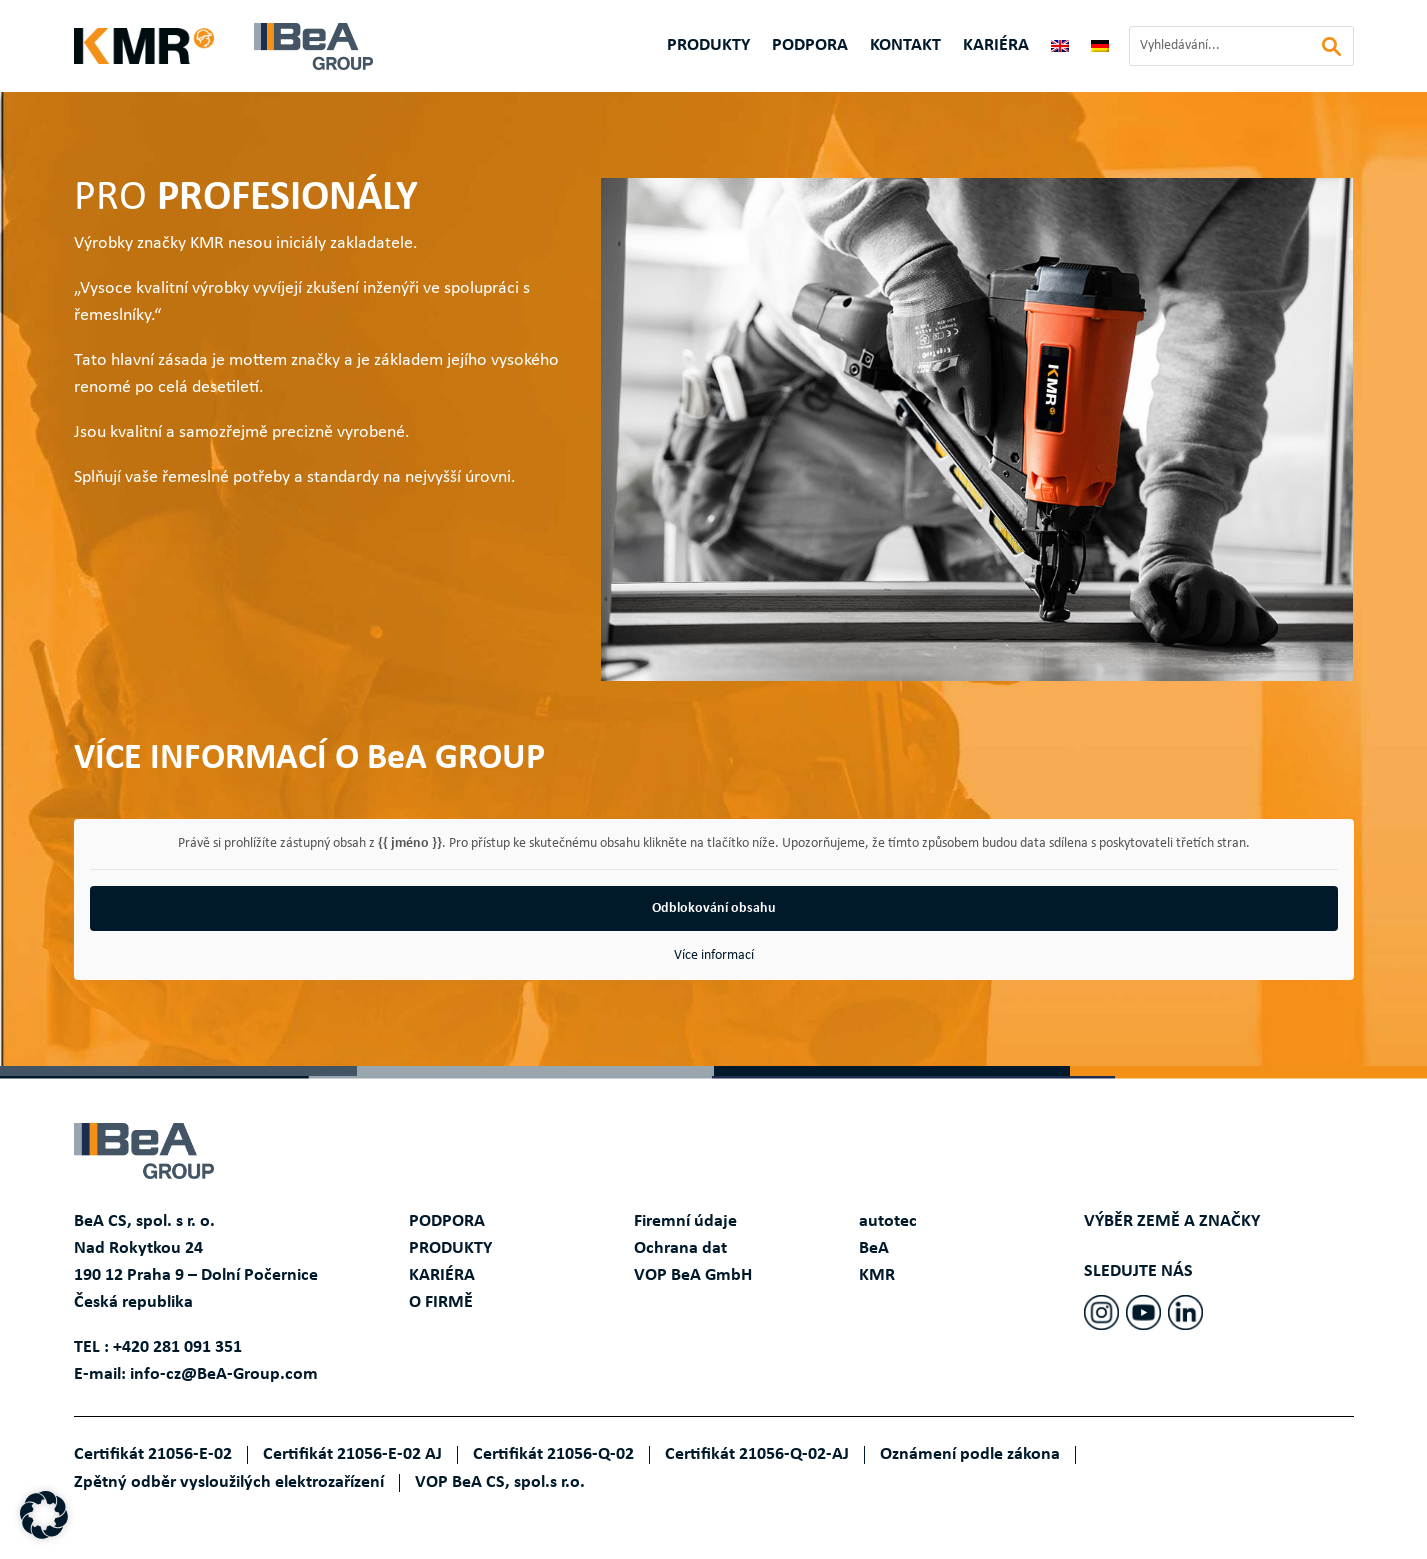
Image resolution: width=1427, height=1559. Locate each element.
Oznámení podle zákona (970, 1454)
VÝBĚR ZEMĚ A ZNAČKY (1172, 1221)
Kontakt (905, 47)
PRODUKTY (450, 1248)
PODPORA (447, 1221)
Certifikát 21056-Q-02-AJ (757, 1454)
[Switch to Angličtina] (1060, 50)
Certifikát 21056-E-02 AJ (352, 1454)
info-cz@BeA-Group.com (224, 1374)
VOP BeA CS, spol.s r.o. (500, 1482)
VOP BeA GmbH (693, 1275)
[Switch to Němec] (1100, 50)
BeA (874, 1248)
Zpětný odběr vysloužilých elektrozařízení (229, 1482)
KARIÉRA (996, 47)
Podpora (810, 47)
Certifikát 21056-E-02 (153, 1454)
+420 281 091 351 (177, 1347)
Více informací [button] (714, 955)
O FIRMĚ (441, 1302)
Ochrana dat (680, 1248)
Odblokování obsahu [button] (714, 908)
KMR (877, 1275)
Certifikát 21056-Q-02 (553, 1454)
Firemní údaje (685, 1221)
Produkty (708, 47)
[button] (44, 1515)
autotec (888, 1221)
